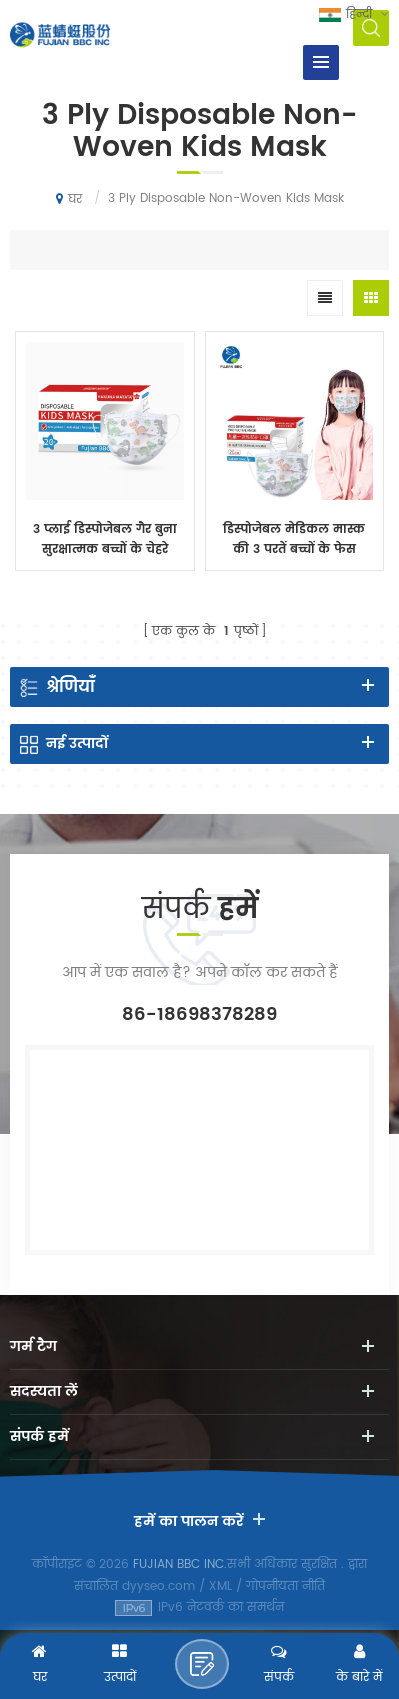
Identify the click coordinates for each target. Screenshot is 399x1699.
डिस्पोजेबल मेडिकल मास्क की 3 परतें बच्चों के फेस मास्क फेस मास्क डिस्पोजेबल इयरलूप (294, 540)
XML (220, 1586)
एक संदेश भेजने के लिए (202, 1664)
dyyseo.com (158, 1586)
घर (69, 199)
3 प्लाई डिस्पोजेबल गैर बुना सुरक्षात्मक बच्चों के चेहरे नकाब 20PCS (105, 540)
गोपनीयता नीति (285, 1586)
